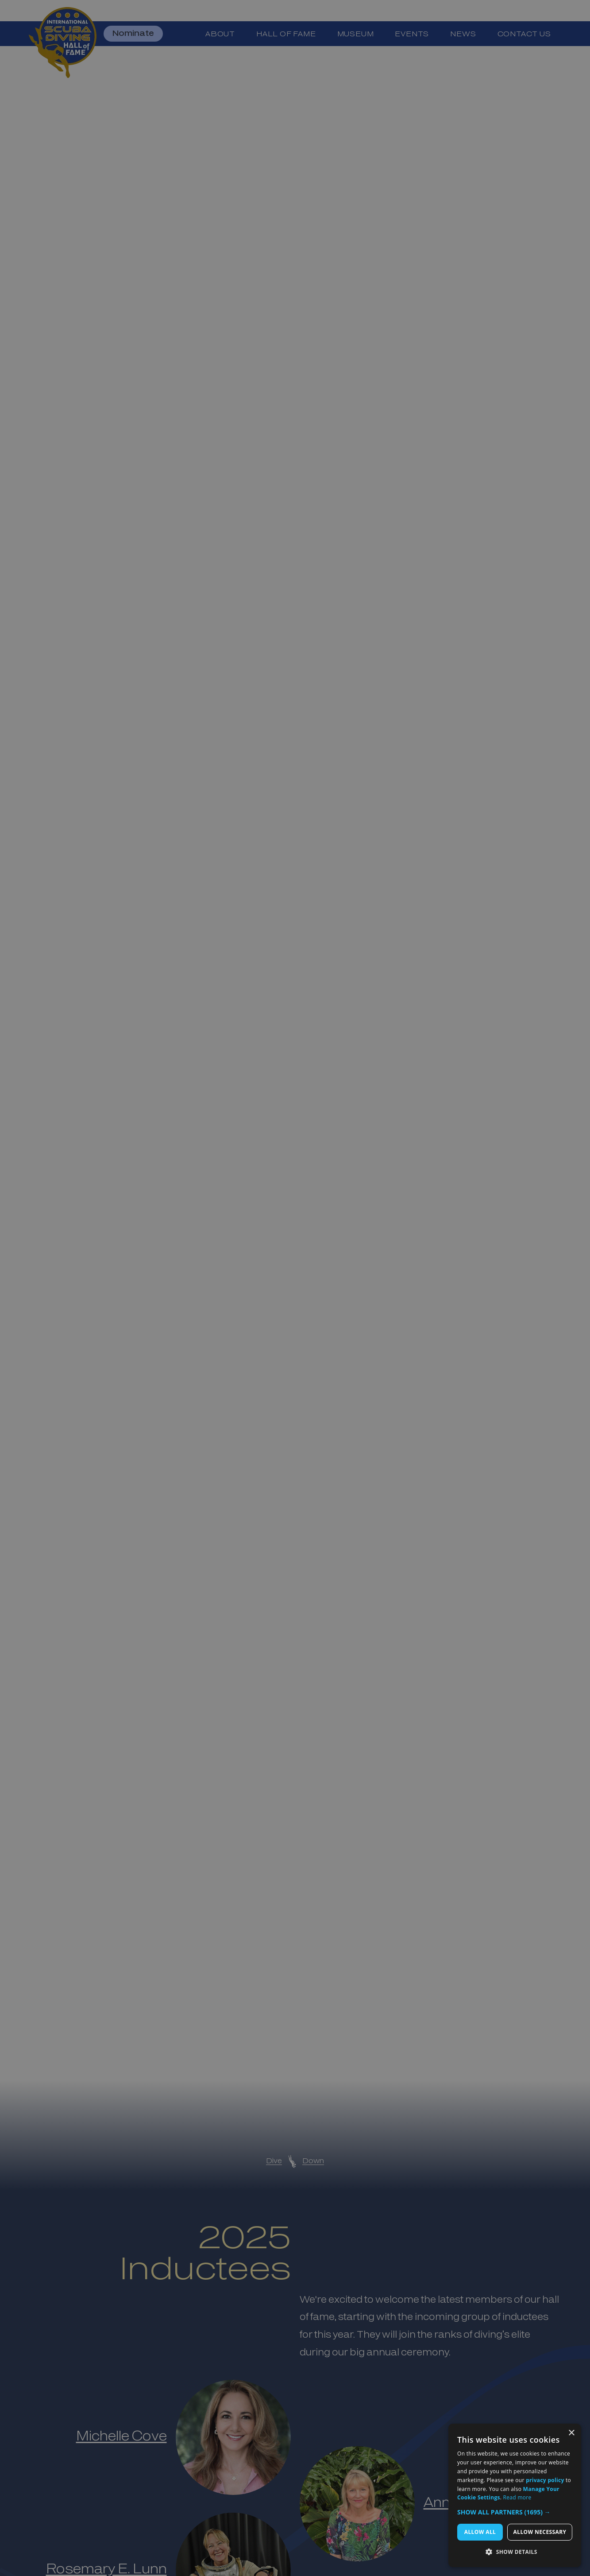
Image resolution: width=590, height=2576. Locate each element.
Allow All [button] (480, 2532)
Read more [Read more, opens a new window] (517, 2497)
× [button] (571, 2433)
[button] (514, 2512)
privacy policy (545, 2480)
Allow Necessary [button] (540, 2532)
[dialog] (514, 2495)
